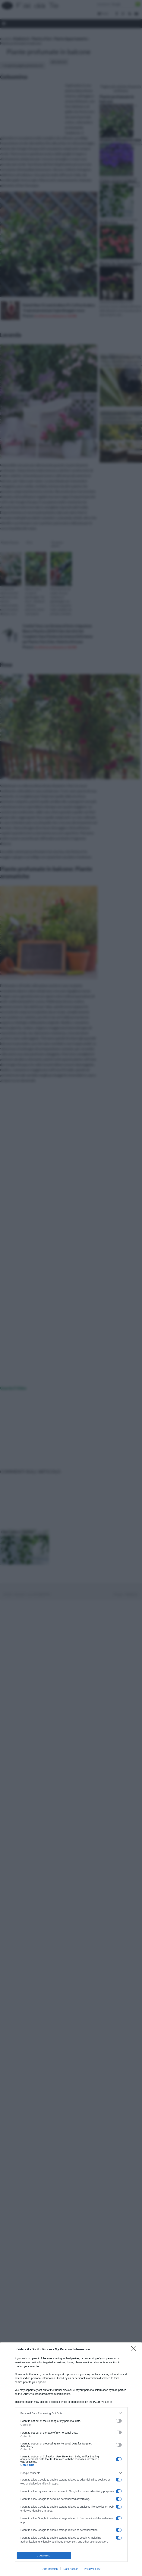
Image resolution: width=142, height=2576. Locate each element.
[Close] (134, 2349)
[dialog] (71, 2459)
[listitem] (71, 2413)
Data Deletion (50, 2568)
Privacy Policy (92, 2568)
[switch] (119, 2421)
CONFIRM (44, 2555)
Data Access (70, 2568)
